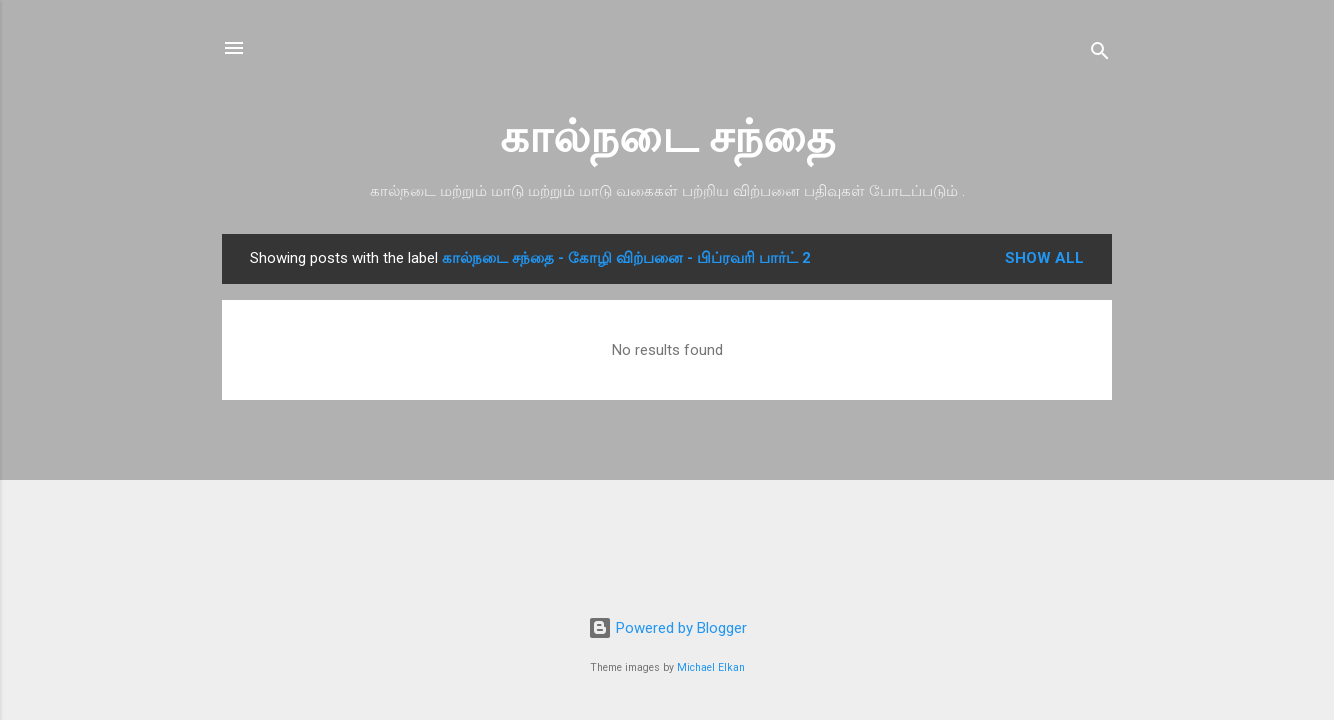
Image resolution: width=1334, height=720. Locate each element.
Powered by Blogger (667, 628)
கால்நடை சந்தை (667, 136)
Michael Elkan (711, 667)
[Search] (1100, 54)
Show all (1044, 258)
